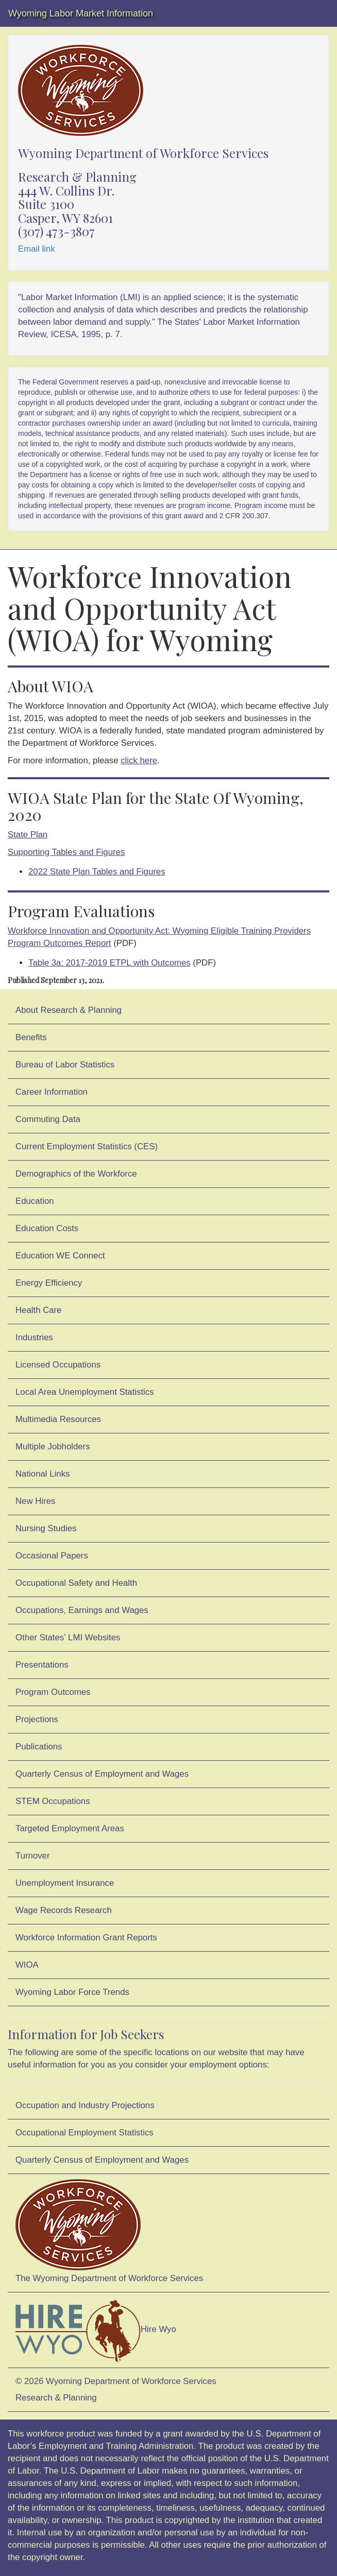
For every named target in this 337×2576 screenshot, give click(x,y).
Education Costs (46, 1228)
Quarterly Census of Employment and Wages (102, 1774)
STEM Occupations (52, 1801)
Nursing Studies (45, 1528)
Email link (36, 249)
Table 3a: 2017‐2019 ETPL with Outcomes (109, 963)
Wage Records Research (63, 1910)
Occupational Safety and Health (76, 1583)
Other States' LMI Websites (67, 1637)
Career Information (51, 1092)
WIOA (27, 1965)
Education (34, 1201)
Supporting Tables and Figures (66, 852)
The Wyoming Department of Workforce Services (109, 2231)
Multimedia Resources (58, 1419)
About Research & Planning (68, 1010)
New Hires (35, 1501)
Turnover (32, 1856)
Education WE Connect (60, 1255)
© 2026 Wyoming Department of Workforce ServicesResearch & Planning (115, 2389)
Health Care (38, 1310)
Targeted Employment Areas (69, 1828)
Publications (38, 1746)
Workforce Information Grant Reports (86, 1937)
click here (139, 760)
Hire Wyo (95, 2330)
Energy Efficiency (48, 1283)
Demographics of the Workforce (76, 1174)
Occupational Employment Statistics (84, 2132)
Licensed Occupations (57, 1365)
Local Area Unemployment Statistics (84, 1392)
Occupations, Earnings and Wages (81, 1610)
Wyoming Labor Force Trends (72, 1992)
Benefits (31, 1037)
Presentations (42, 1665)
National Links (42, 1474)
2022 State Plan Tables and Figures (96, 872)
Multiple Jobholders (52, 1446)
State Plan (27, 834)
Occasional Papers (51, 1556)
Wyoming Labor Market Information (80, 13)
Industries (34, 1337)
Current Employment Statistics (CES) (86, 1146)
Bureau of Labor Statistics (64, 1065)
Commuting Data (47, 1119)
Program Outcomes (52, 1692)
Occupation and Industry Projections (85, 2105)
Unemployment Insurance (64, 1883)
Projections (36, 1719)
